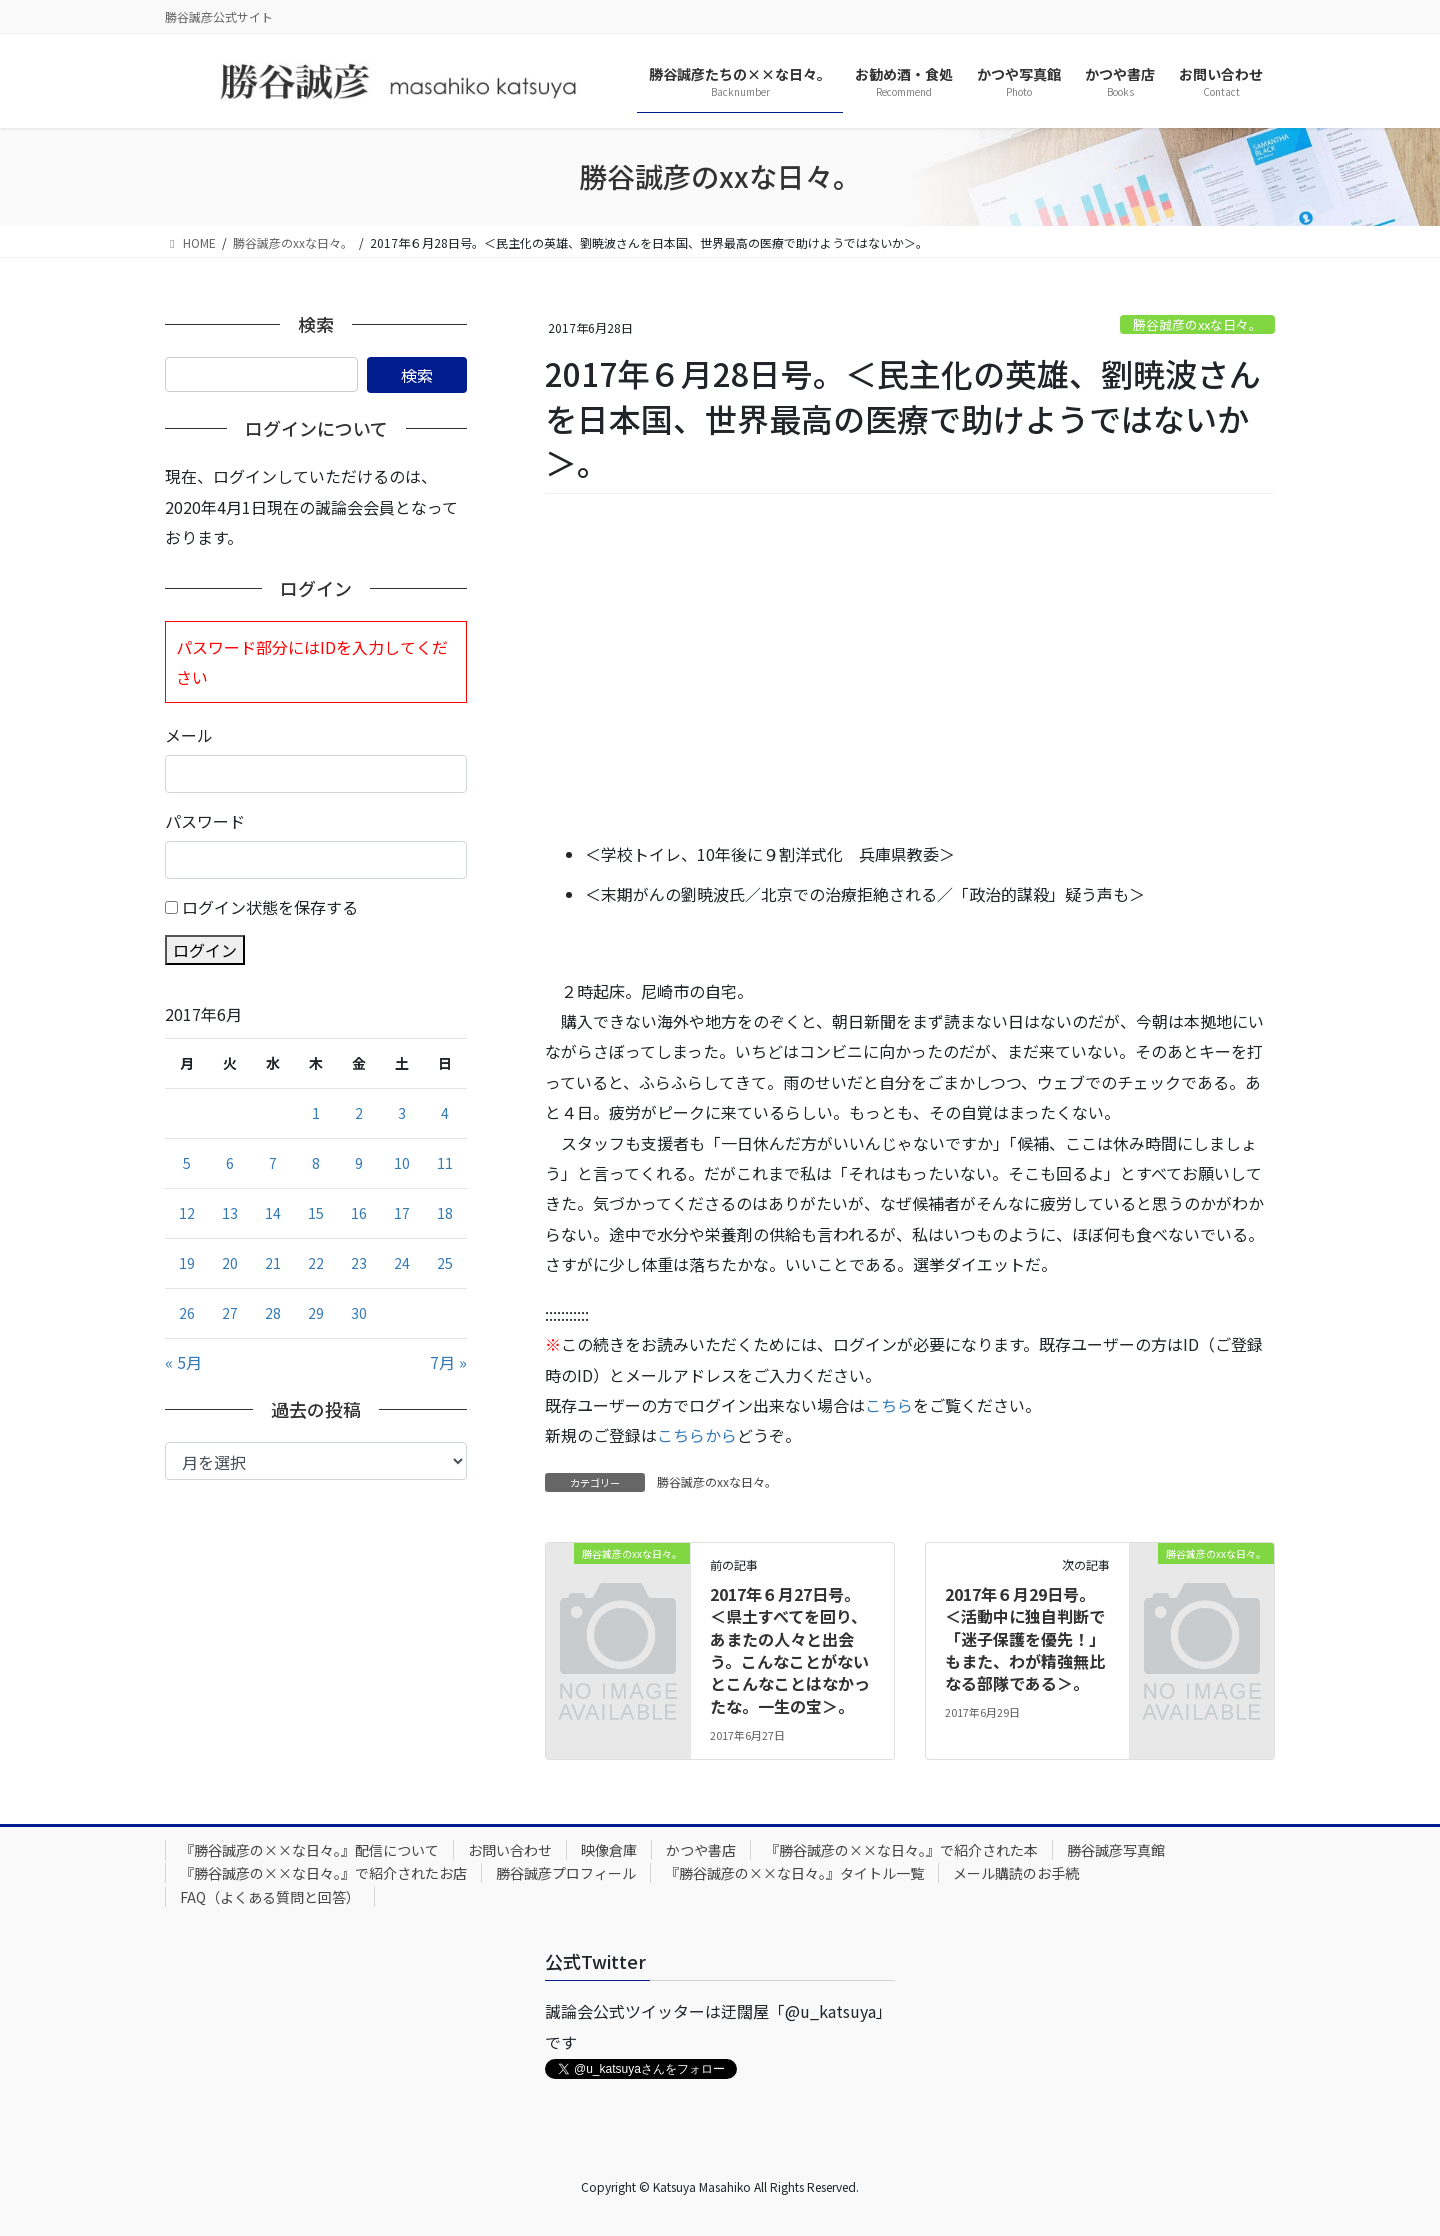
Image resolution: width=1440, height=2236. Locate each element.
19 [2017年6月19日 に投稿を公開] (187, 1263)
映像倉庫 (609, 1850)
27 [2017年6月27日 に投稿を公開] (230, 1313)
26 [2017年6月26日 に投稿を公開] (187, 1313)
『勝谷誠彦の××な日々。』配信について (309, 1850)
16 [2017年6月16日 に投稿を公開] (359, 1213)
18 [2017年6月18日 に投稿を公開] (445, 1213)
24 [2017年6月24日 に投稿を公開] (402, 1263)
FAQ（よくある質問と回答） (270, 1897)
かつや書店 (701, 1850)
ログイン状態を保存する (270, 907)
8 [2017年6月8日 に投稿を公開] (316, 1163)
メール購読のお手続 (1016, 1873)
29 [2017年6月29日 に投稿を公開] (316, 1313)
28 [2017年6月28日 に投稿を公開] (273, 1313)
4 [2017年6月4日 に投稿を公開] (445, 1113)
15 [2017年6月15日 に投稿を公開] (316, 1213)
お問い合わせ (510, 1850)
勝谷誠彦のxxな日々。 (1197, 324)
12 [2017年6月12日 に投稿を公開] (187, 1213)
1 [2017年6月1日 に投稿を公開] (316, 1113)
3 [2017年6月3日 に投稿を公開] (402, 1113)
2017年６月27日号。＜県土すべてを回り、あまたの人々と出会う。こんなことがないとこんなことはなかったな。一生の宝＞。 (790, 1650)
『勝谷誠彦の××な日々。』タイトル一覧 (794, 1873)
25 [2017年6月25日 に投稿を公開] (445, 1263)
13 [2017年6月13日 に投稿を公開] (230, 1213)
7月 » (448, 1362)
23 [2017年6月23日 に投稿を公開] (359, 1263)
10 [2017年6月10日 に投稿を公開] (402, 1163)
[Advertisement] (910, 669)
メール (189, 735)
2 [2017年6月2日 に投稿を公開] (359, 1113)
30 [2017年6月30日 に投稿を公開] (359, 1313)
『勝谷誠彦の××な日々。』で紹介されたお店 (323, 1873)
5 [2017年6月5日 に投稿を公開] (187, 1163)
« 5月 (183, 1362)
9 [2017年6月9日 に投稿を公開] (359, 1163)
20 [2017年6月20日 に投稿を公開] (230, 1263)
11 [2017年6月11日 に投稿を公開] (445, 1163)
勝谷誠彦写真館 (1116, 1850)
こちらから (697, 1435)
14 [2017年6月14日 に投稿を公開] (273, 1213)
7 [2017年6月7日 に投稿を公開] (273, 1163)
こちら (889, 1405)
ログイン (205, 950)
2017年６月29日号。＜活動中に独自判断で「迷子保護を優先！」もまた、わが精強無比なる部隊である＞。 (1025, 1639)
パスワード (205, 821)
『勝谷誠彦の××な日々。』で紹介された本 (901, 1850)
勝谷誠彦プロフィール (566, 1873)
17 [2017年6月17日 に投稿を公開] (402, 1213)
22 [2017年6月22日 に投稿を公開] (316, 1263)
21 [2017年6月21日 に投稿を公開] (273, 1263)
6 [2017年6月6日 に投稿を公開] (230, 1163)
